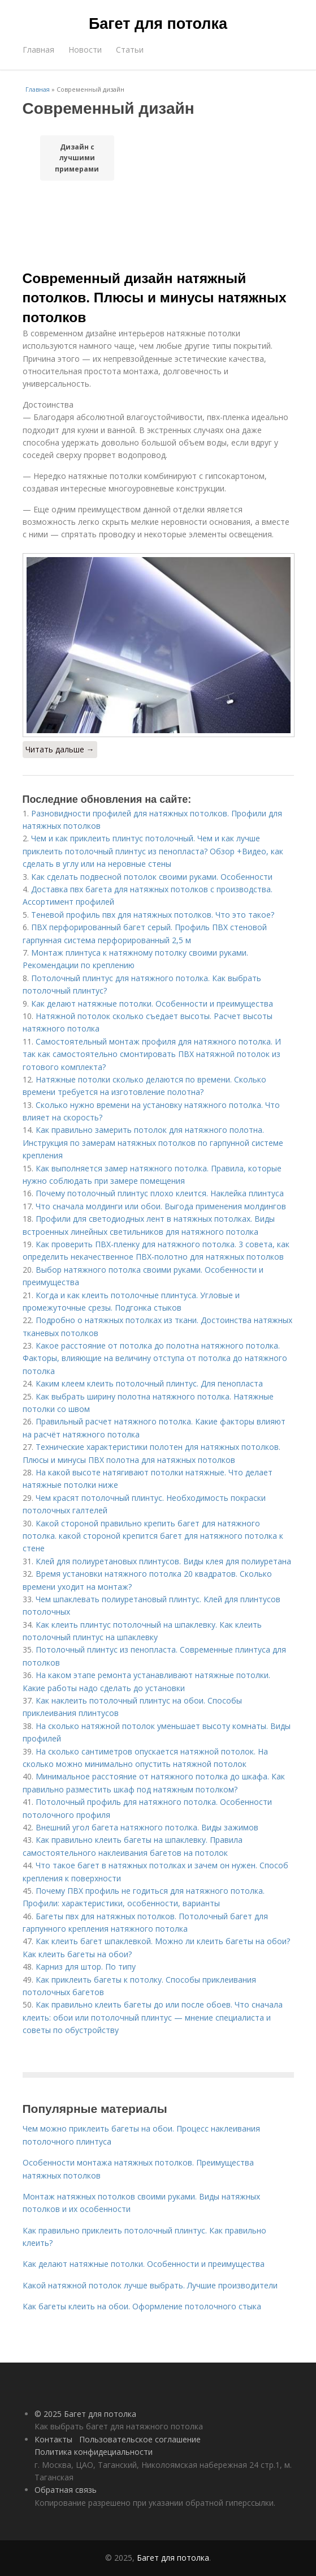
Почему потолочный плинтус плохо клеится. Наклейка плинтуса (160, 1193)
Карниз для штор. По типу (86, 1966)
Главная (38, 49)
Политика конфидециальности (93, 2451)
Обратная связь (65, 2489)
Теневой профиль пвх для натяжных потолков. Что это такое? (152, 914)
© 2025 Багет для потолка (85, 2413)
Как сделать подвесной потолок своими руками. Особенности (151, 876)
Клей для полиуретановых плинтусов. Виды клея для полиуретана (163, 1561)
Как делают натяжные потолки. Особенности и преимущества (152, 1003)
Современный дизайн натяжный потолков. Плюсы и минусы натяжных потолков (155, 298)
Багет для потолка (158, 23)
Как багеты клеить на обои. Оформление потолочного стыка (142, 2306)
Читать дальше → (59, 749)
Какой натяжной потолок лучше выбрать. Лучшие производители (150, 2285)
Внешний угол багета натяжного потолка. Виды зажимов (147, 1827)
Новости (85, 49)
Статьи (130, 49)
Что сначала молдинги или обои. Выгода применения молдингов (161, 1206)
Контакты (53, 2439)
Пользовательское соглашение (140, 2439)
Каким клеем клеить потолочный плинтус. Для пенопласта (149, 1383)
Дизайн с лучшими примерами (77, 157)
